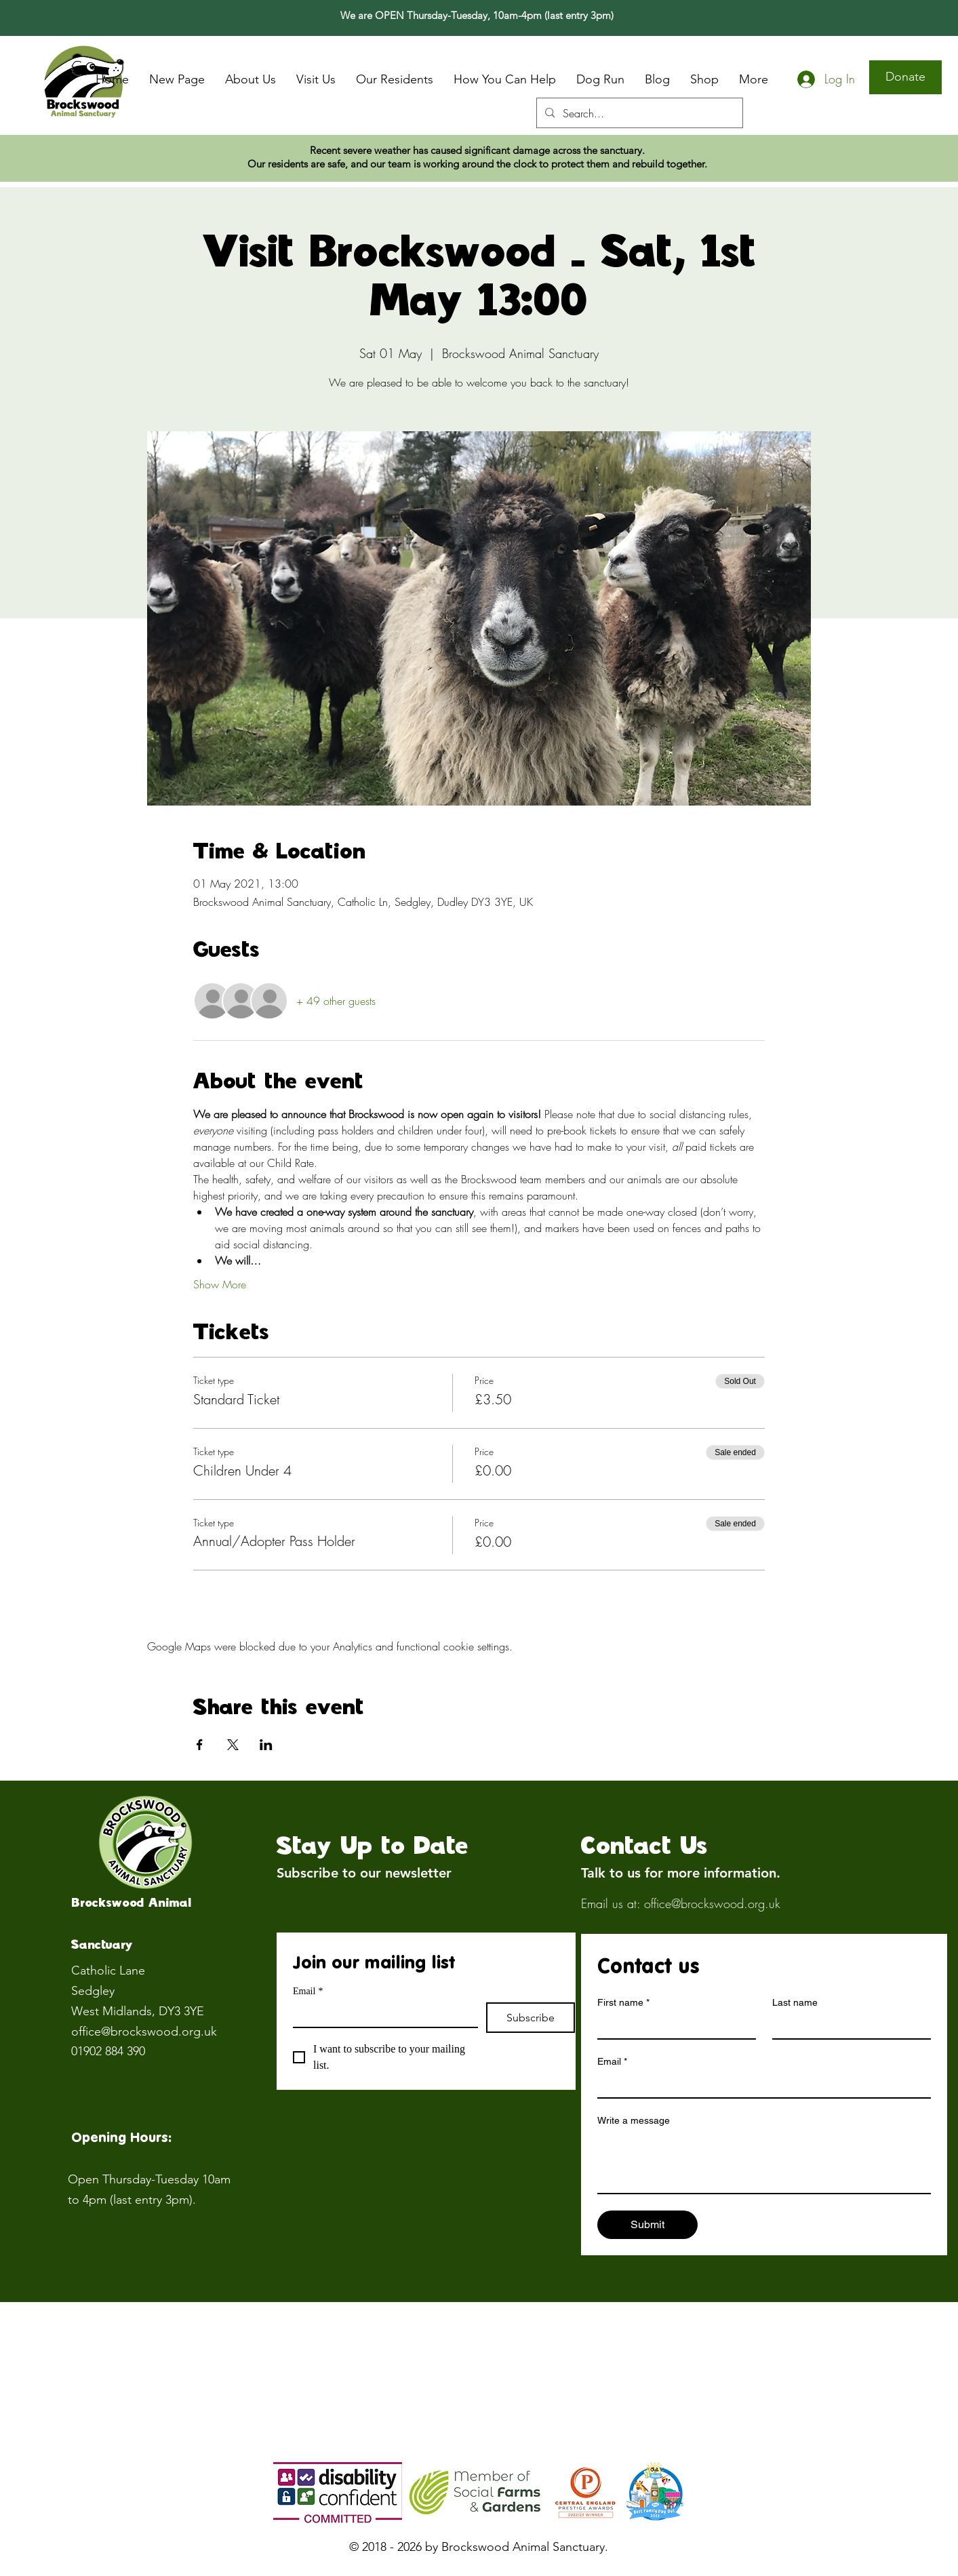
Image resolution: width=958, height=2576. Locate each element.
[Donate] (905, 77)
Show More (219, 1284)
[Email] (381, 2014)
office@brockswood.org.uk (144, 2031)
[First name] (672, 2026)
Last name (795, 2002)
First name (623, 2002)
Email (308, 1991)
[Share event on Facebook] (199, 1744)
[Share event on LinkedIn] (266, 1744)
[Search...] (638, 113)
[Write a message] (764, 2162)
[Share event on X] (232, 1744)
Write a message (633, 2120)
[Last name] (847, 2026)
